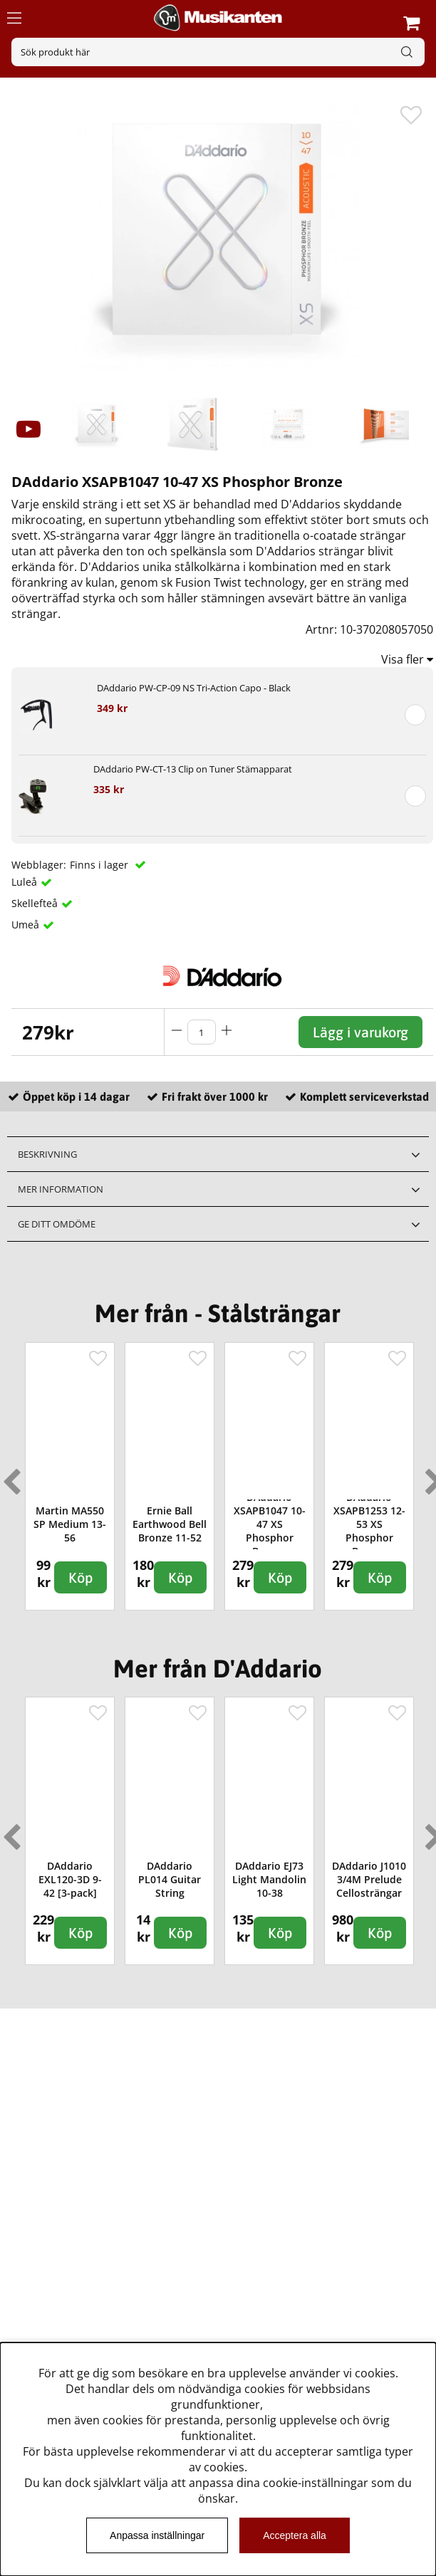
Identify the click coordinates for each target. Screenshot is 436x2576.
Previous (8, 1476)
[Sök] (218, 52)
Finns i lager (100, 864)
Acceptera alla (294, 2535)
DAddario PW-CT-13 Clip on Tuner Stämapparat (192, 769)
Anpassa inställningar (157, 2535)
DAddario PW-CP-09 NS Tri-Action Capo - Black (194, 687)
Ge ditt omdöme (56, 1224)
